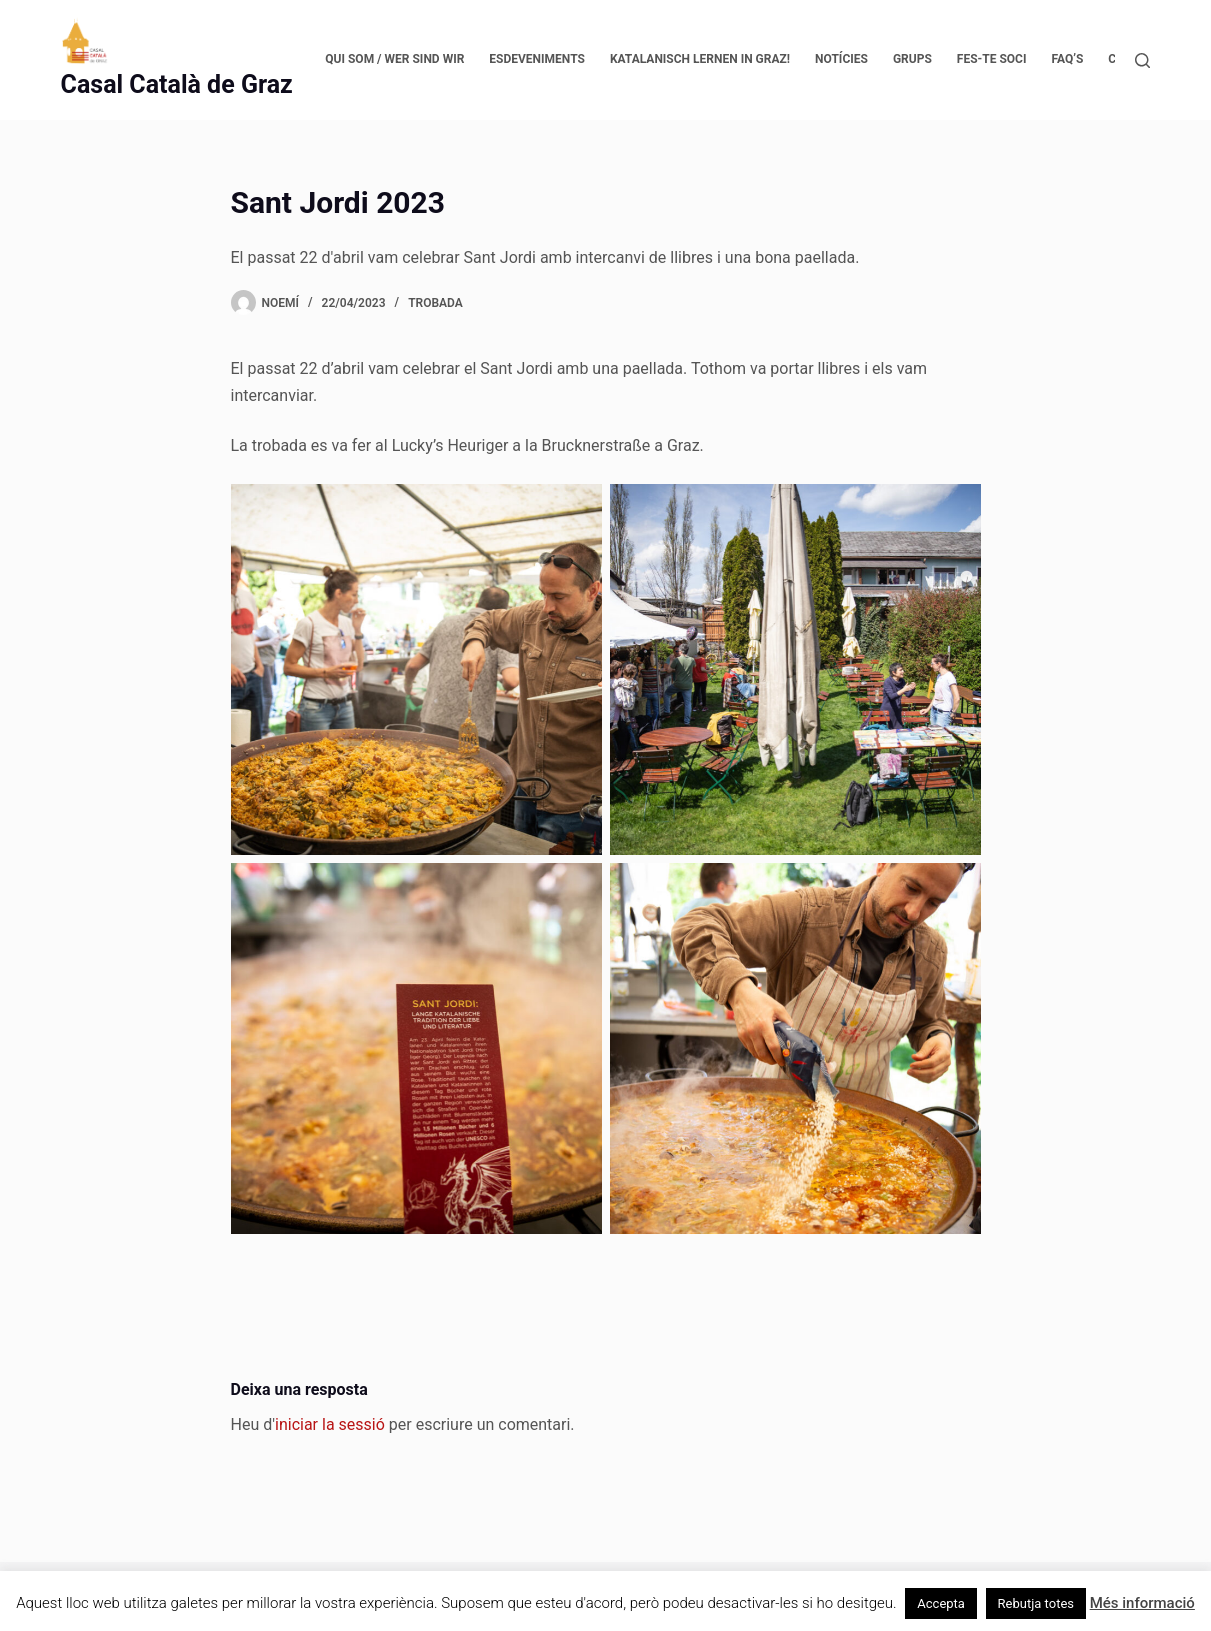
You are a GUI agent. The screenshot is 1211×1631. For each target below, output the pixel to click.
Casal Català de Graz (177, 84)
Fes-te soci (992, 59)
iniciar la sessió (330, 1424)
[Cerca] (1142, 60)
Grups (912, 59)
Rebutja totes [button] (1036, 1603)
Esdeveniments (537, 59)
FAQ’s (1067, 59)
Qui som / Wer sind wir (394, 59)
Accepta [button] (941, 1603)
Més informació (1142, 1603)
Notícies (841, 59)
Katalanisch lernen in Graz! (700, 59)
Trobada (435, 303)
